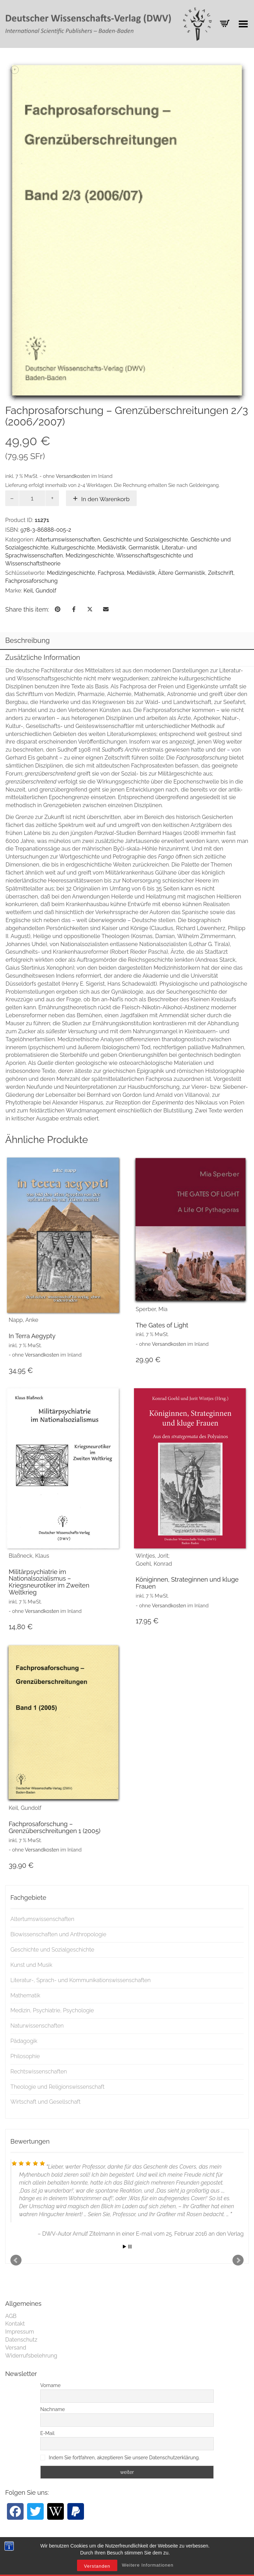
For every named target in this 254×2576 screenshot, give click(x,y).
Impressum (19, 2331)
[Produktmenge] (32, 498)
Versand (15, 2347)
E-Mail (47, 2433)
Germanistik (143, 547)
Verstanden (97, 2570)
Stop (130, 2246)
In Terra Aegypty (32, 1336)
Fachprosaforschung (31, 581)
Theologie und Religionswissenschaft (57, 2087)
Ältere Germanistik (181, 573)
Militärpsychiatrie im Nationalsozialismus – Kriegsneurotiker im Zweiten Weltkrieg (49, 1582)
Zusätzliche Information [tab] (42, 657)
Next (238, 2260)
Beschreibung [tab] (27, 640)
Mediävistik (112, 547)
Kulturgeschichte (72, 547)
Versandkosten (73, 476)
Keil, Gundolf (40, 590)
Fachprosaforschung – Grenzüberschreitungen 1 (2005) (54, 1827)
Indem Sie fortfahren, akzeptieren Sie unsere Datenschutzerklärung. (124, 2457)
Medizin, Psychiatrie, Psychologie (52, 2010)
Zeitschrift (221, 573)
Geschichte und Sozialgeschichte (145, 539)
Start (124, 2246)
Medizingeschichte (90, 555)
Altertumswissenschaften (67, 539)
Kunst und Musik (31, 1965)
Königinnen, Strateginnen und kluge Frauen (187, 1583)
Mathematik (25, 1995)
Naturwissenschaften (37, 2025)
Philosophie (25, 2056)
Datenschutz (21, 2339)
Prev (16, 2260)
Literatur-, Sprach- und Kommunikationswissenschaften (80, 1980)
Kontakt (15, 2323)
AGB (11, 2316)
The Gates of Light (162, 1325)
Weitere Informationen (147, 2569)
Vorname (50, 2385)
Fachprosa (111, 573)
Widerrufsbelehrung (31, 2355)
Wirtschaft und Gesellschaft (45, 2101)
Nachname (52, 2409)
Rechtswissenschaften (38, 2071)
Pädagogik (23, 2041)
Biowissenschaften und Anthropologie (58, 1934)
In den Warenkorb (105, 499)
